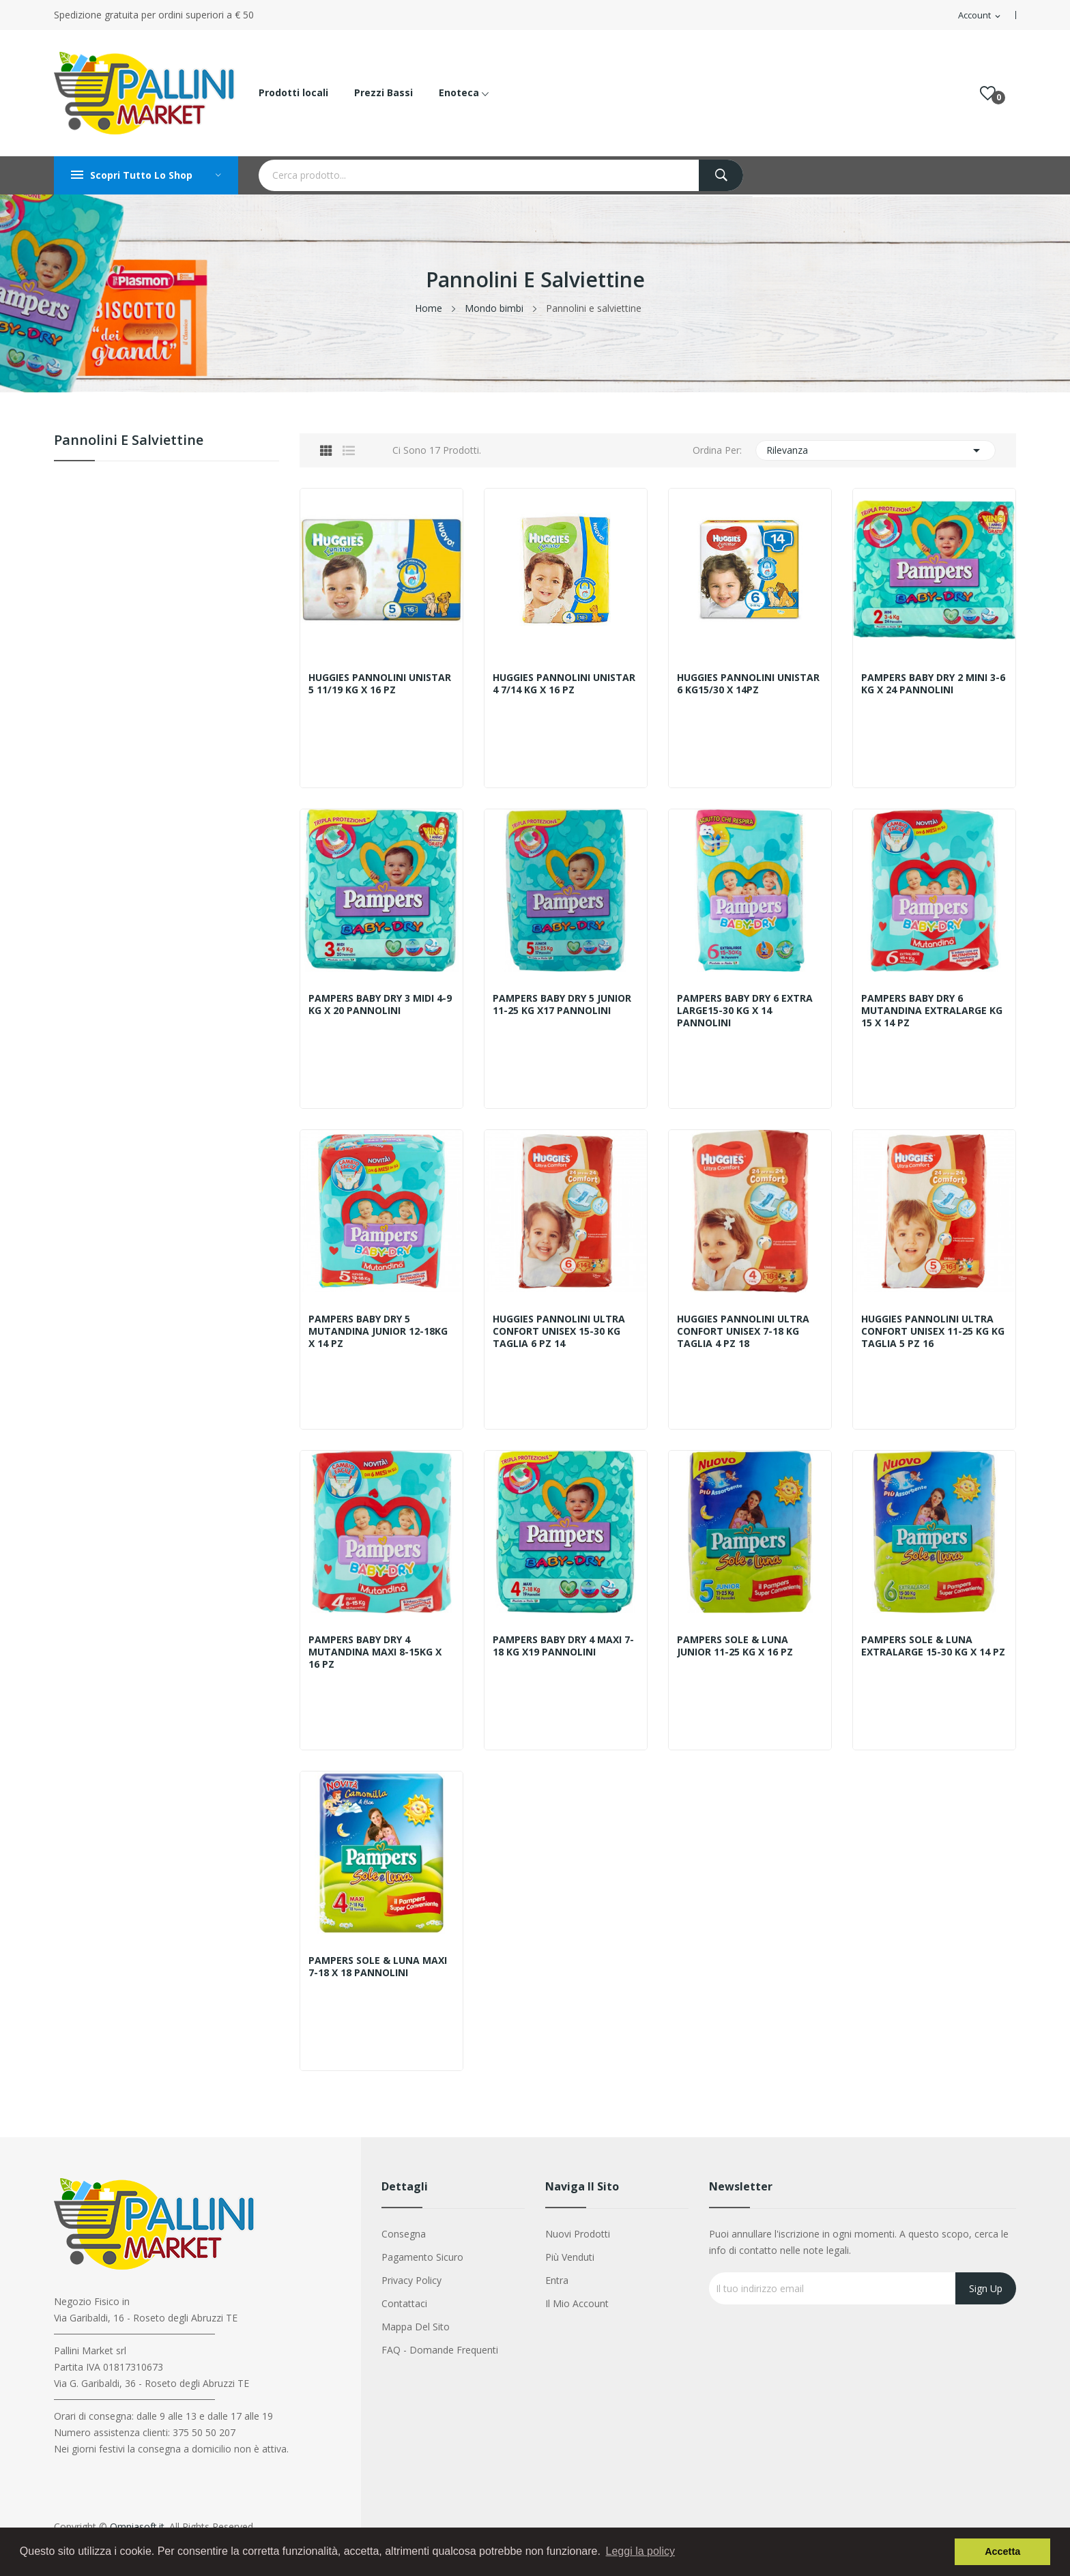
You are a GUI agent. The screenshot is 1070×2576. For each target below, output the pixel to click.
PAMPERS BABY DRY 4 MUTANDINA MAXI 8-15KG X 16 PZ (377, 1652)
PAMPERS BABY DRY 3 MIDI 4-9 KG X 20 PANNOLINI (379, 1004)
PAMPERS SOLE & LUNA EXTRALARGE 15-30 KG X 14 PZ (927, 1652)
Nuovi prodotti (577, 2233)
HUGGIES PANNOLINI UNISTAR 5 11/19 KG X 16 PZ (376, 683)
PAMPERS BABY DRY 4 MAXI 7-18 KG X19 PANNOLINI (565, 1646)
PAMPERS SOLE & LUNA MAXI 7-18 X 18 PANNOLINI (379, 1966)
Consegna (403, 2233)
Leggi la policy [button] (640, 2551)
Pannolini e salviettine (128, 441)
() (988, 92)
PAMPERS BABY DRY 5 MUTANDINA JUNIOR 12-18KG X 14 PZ (380, 1331)
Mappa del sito (415, 2326)
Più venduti (569, 2257)
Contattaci (404, 2303)
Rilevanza (875, 450)
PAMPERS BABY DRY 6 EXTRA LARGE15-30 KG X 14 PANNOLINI (747, 1010)
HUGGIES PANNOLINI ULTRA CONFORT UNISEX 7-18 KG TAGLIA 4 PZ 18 (745, 1331)
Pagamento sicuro (422, 2257)
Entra (556, 2280)
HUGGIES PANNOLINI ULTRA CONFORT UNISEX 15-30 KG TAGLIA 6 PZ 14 (561, 1331)
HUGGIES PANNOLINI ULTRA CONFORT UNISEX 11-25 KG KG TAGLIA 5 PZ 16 (929, 1331)
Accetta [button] (1002, 2551)
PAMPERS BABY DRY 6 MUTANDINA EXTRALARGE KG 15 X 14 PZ (933, 1010)
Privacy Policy (411, 2280)
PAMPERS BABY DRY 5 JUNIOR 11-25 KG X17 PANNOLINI (564, 1004)
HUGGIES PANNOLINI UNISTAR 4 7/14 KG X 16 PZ (558, 683)
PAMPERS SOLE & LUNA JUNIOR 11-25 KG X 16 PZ (737, 1646)
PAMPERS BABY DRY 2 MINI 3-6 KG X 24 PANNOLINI (932, 683)
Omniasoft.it (137, 2526)
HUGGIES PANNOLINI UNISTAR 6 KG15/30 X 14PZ (742, 683)
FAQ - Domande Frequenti (439, 2349)
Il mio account (577, 2303)
